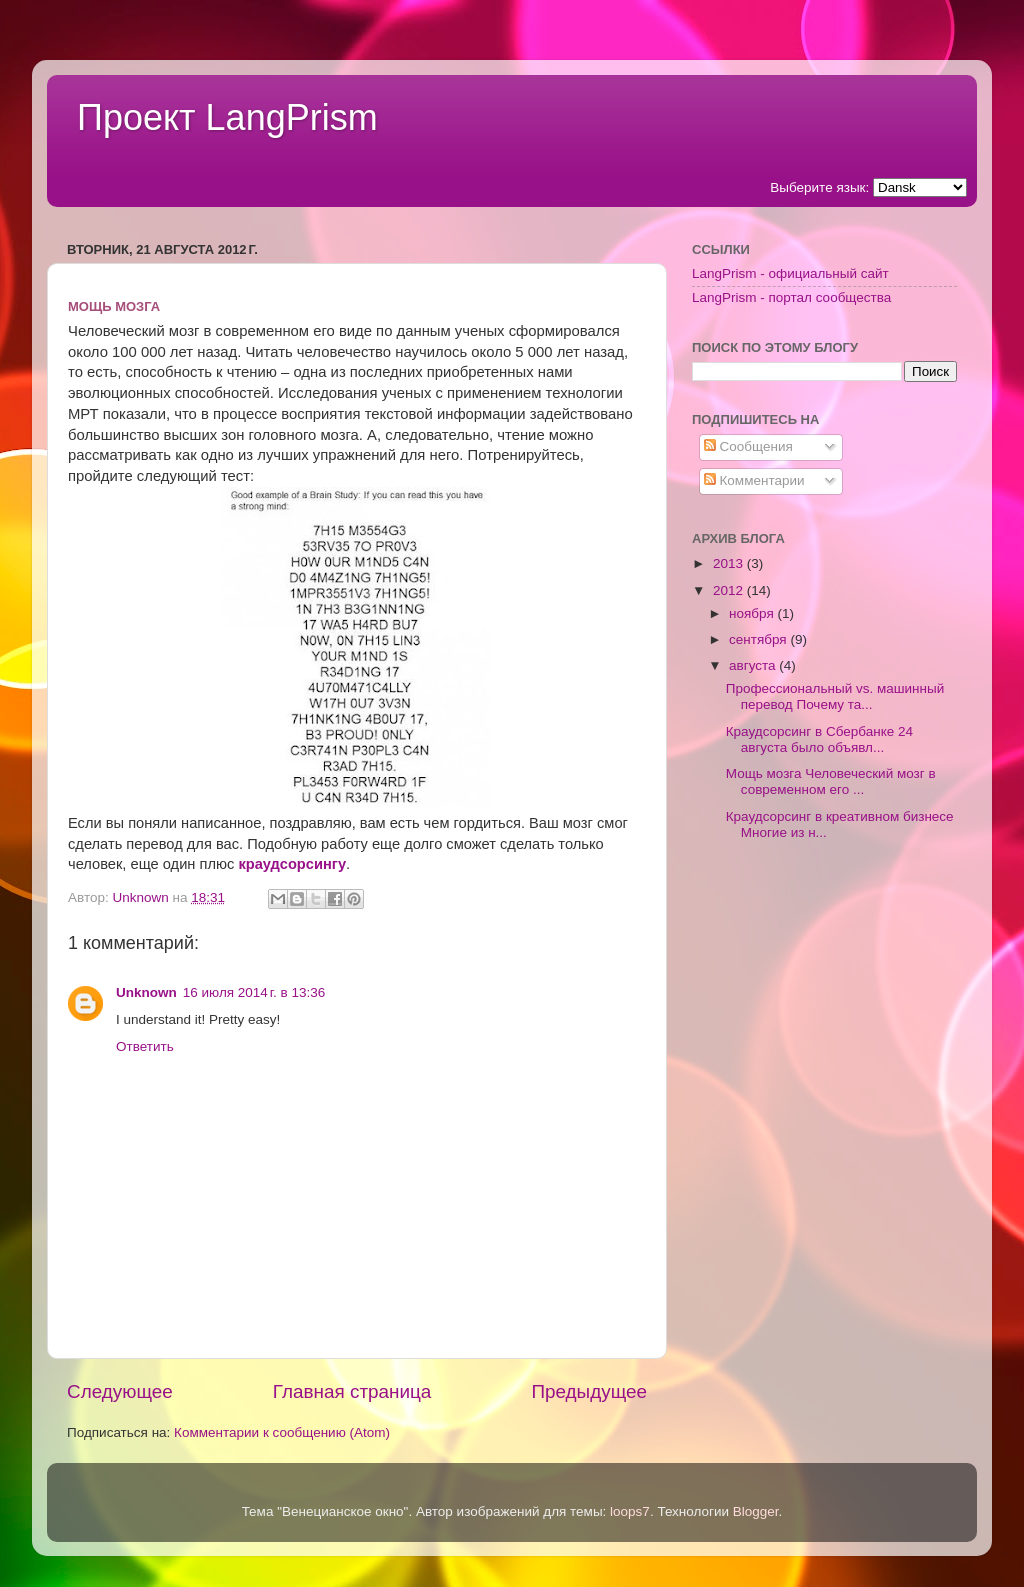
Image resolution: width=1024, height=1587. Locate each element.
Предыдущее (589, 1391)
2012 (730, 590)
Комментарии (754, 480)
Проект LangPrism (227, 117)
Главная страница (352, 1391)
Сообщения (748, 446)
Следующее (120, 1391)
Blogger (756, 1511)
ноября (753, 613)
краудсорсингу (292, 864)
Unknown (146, 992)
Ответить (145, 1046)
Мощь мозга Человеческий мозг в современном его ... (831, 781)
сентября (759, 639)
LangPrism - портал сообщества (791, 297)
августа (754, 665)
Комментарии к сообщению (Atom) (282, 1432)
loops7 (630, 1511)
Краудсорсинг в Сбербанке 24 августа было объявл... (819, 739)
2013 (730, 563)
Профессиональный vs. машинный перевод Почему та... (835, 696)
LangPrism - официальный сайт (790, 273)
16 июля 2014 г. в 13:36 (254, 992)
